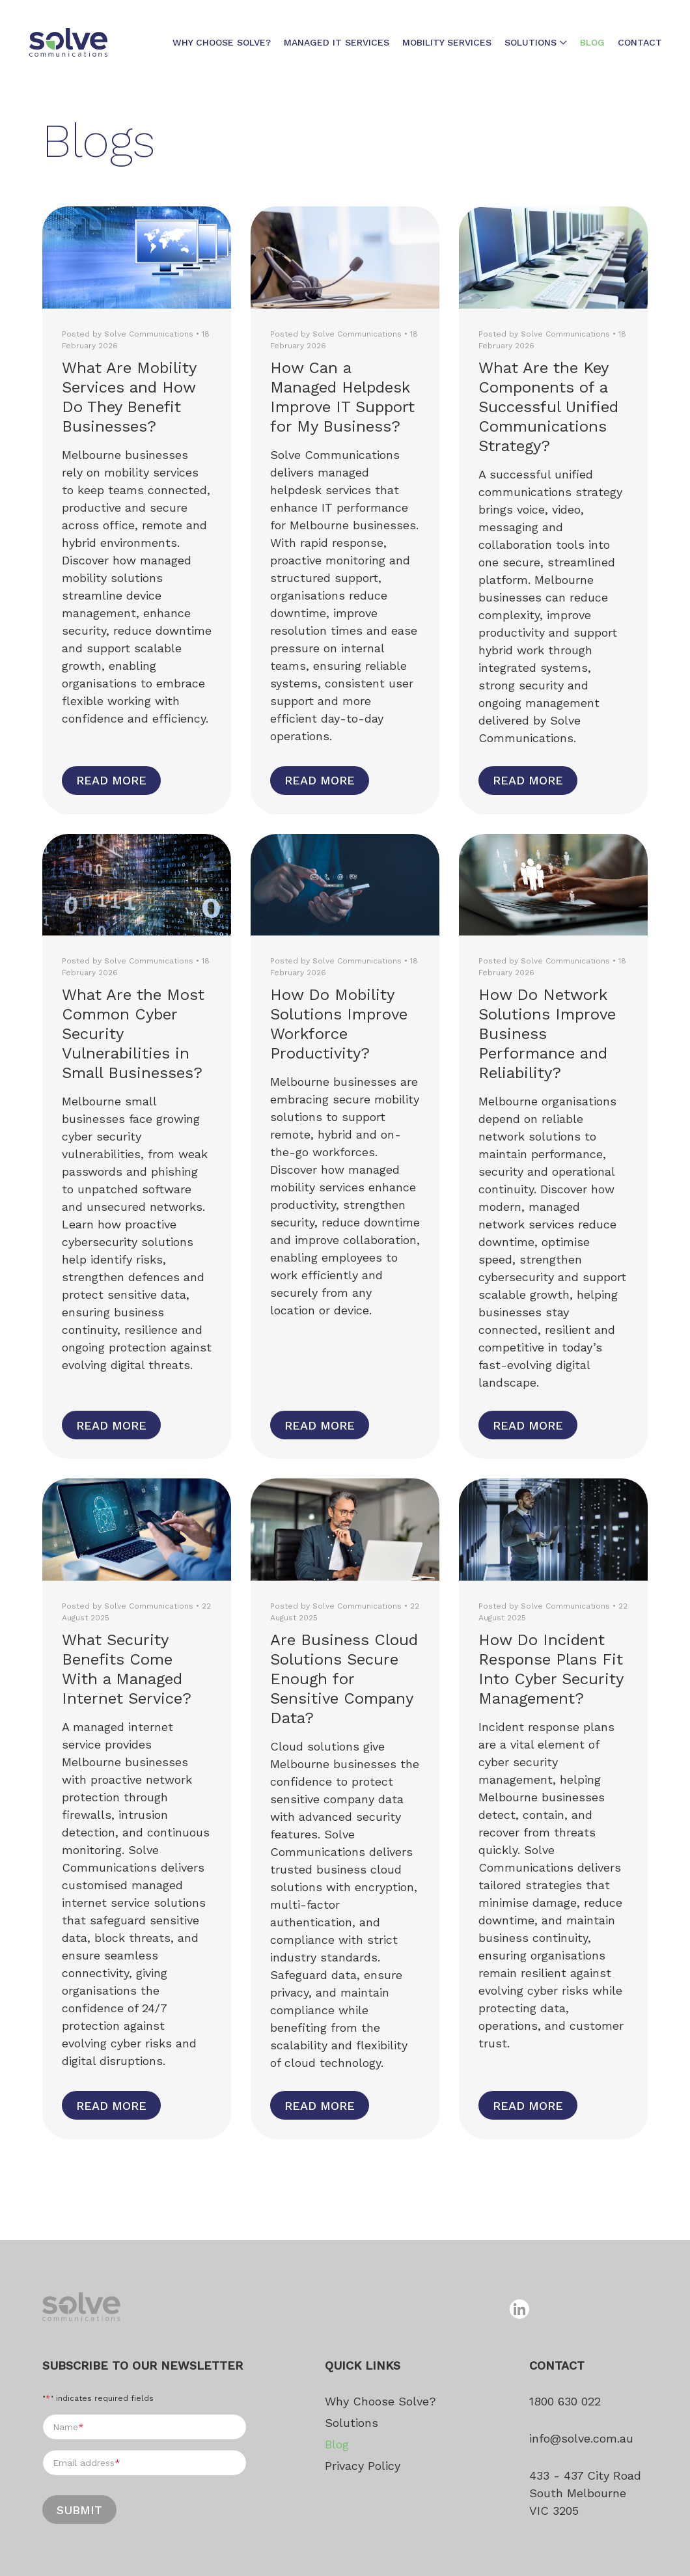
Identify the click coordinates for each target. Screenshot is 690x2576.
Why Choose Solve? (221, 42)
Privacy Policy (362, 2465)
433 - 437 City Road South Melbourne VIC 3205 (585, 2493)
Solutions (530, 42)
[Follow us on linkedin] (519, 2309)
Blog (592, 42)
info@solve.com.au (581, 2438)
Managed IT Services (336, 42)
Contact (640, 42)
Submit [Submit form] (79, 2510)
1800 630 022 (565, 2401)
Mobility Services (446, 42)
